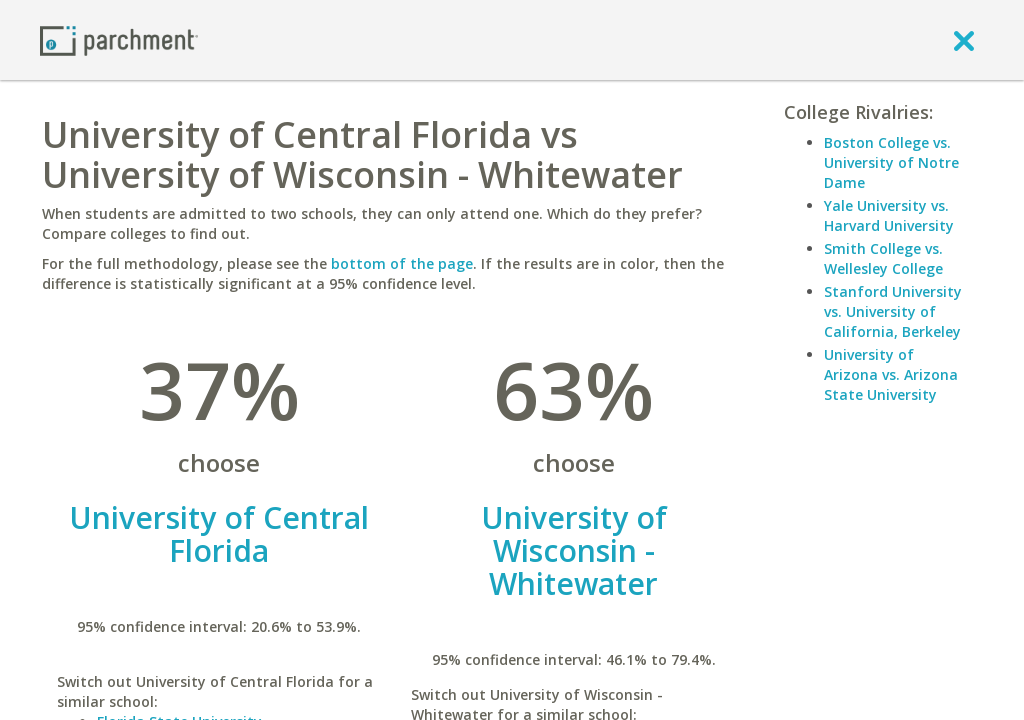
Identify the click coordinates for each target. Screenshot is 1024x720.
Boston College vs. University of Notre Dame (891, 162)
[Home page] (119, 39)
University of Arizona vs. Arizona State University (891, 374)
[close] (964, 40)
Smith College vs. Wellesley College (883, 258)
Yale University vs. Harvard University (889, 215)
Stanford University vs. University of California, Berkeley (893, 311)
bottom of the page (402, 263)
